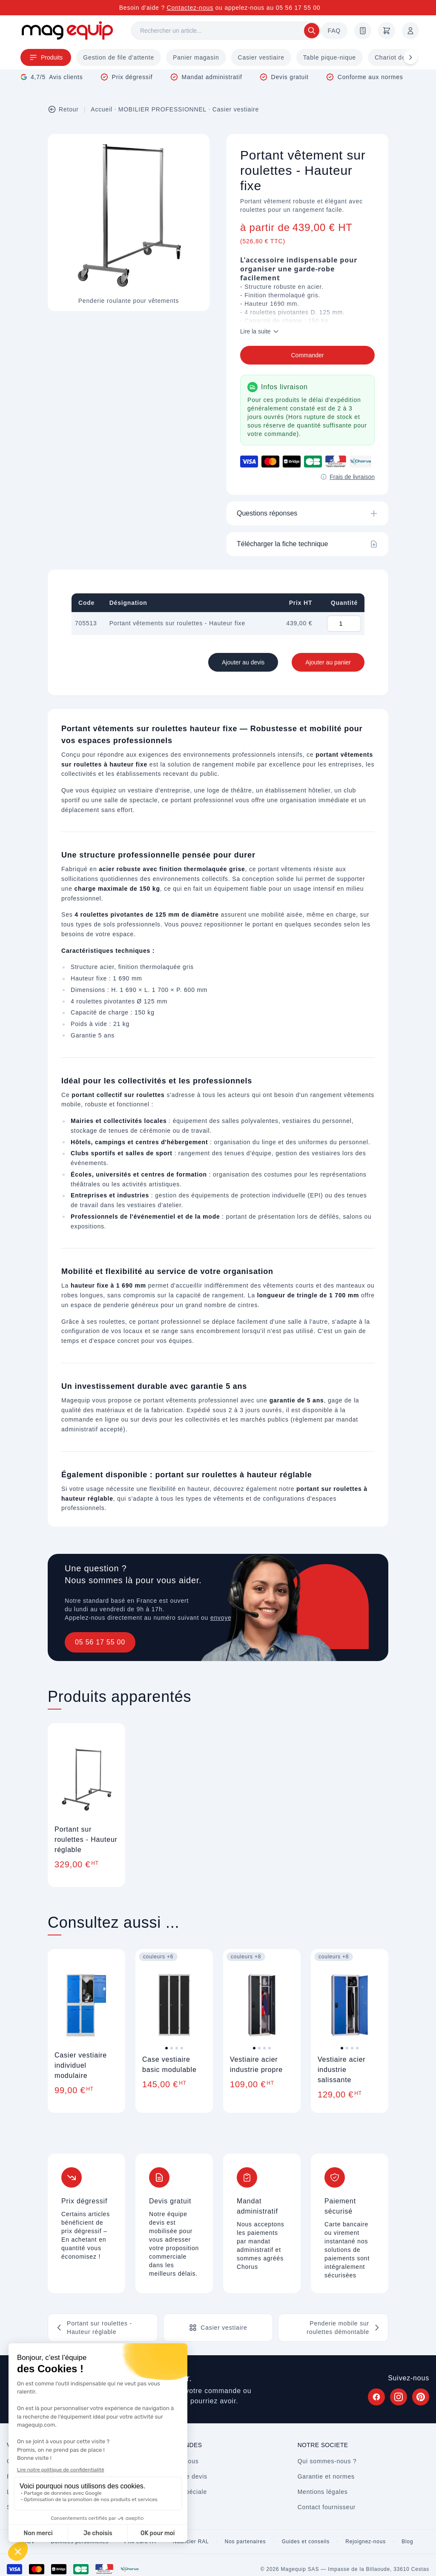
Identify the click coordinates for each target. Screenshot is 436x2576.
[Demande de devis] (362, 30)
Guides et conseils (306, 2542)
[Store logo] (67, 30)
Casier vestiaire (261, 57)
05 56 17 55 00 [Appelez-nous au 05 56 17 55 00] (298, 7)
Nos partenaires (245, 2542)
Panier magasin (196, 57)
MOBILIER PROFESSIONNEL (162, 109)
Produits (46, 57)
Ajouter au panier (328, 662)
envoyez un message (241, 1617)
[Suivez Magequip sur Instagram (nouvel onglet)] (398, 2396)
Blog (407, 2542)
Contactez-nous (190, 7)
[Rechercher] (226, 31)
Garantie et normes (326, 2476)
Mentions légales (323, 2491)
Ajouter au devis (243, 662)
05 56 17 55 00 (100, 1642)
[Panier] (386, 30)
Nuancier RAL (191, 2542)
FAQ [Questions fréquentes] (334, 30)
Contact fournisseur (327, 2507)
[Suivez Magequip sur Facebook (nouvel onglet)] (376, 2396)
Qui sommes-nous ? (327, 2461)
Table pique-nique (329, 57)
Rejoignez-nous (365, 2542)
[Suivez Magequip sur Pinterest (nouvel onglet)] (420, 2396)
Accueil (101, 109)
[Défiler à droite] (410, 57)
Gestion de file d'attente (118, 57)
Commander (307, 355)
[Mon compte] (410, 30)
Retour (63, 109)
